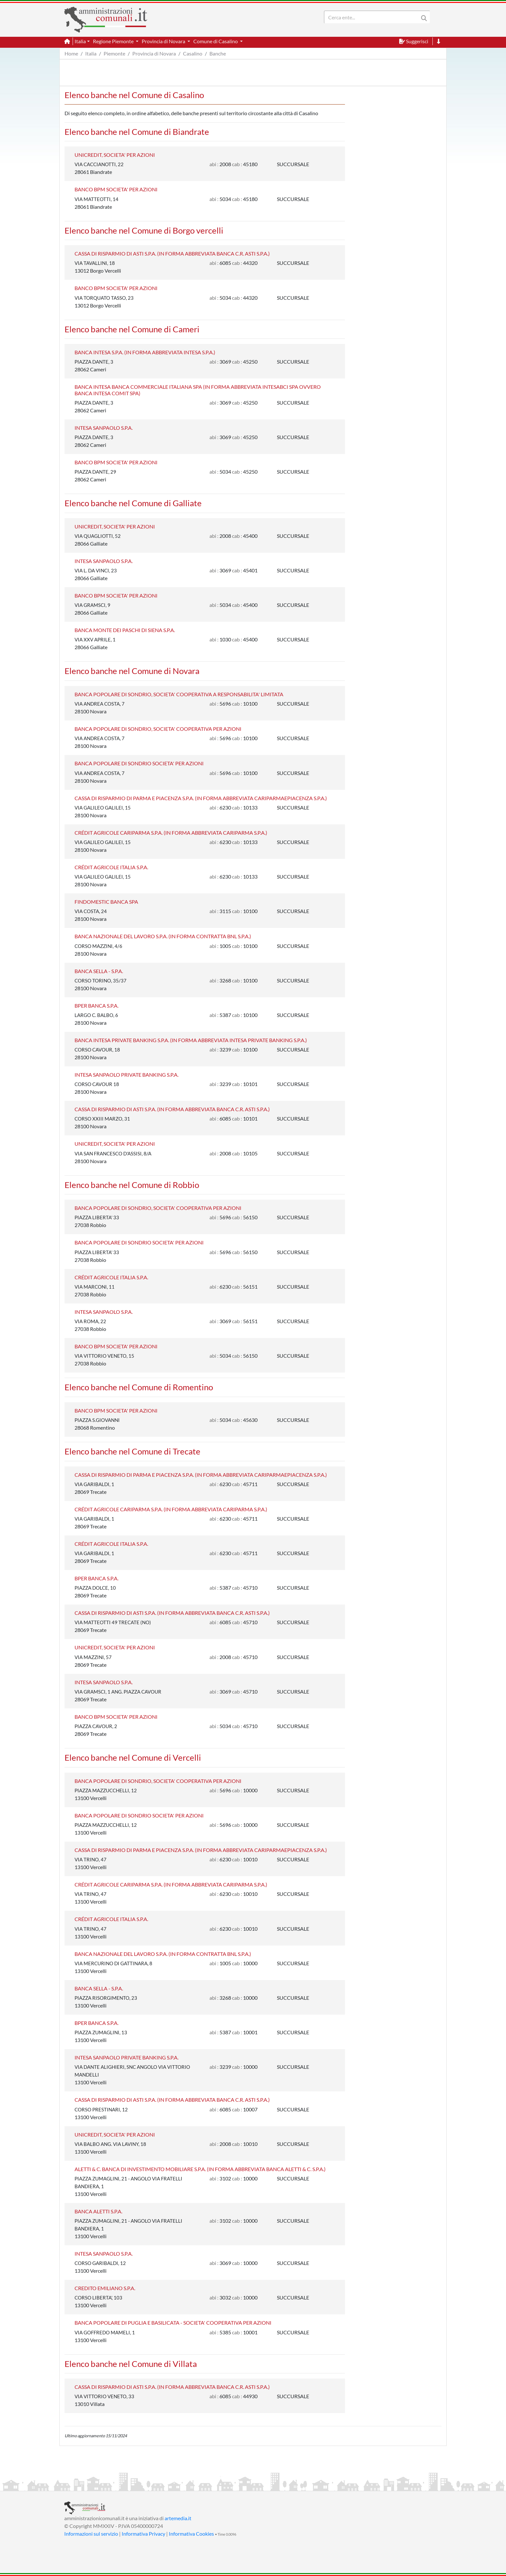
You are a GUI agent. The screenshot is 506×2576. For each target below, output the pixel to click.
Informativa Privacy (143, 2534)
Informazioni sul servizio (91, 2534)
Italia (90, 53)
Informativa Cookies (191, 2534)
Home (71, 53)
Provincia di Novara (154, 53)
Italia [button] (80, 41)
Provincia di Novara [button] (164, 41)
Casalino (192, 53)
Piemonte (114, 53)
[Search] (372, 17)
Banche (217, 53)
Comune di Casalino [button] (216, 41)
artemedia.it (178, 2518)
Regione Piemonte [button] (114, 41)
